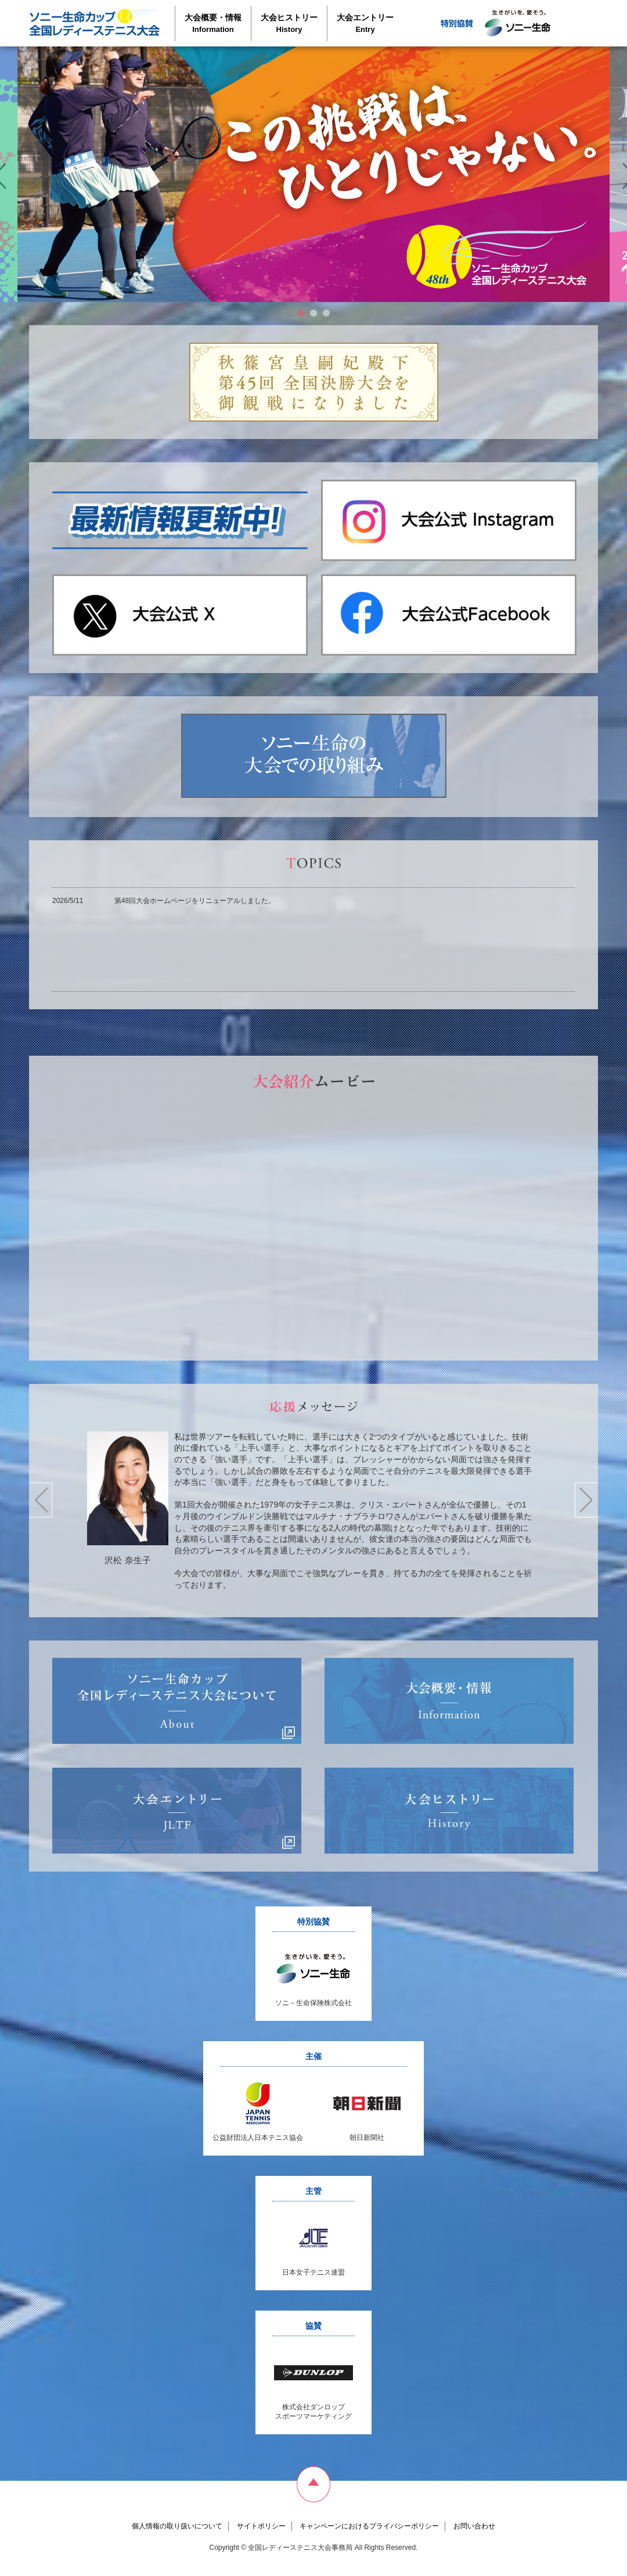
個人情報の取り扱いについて (177, 2526)
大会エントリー (365, 23)
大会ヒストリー (289, 23)
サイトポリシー (261, 2526)
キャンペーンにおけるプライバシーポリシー (369, 2526)
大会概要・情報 (213, 23)
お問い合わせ (474, 2526)
